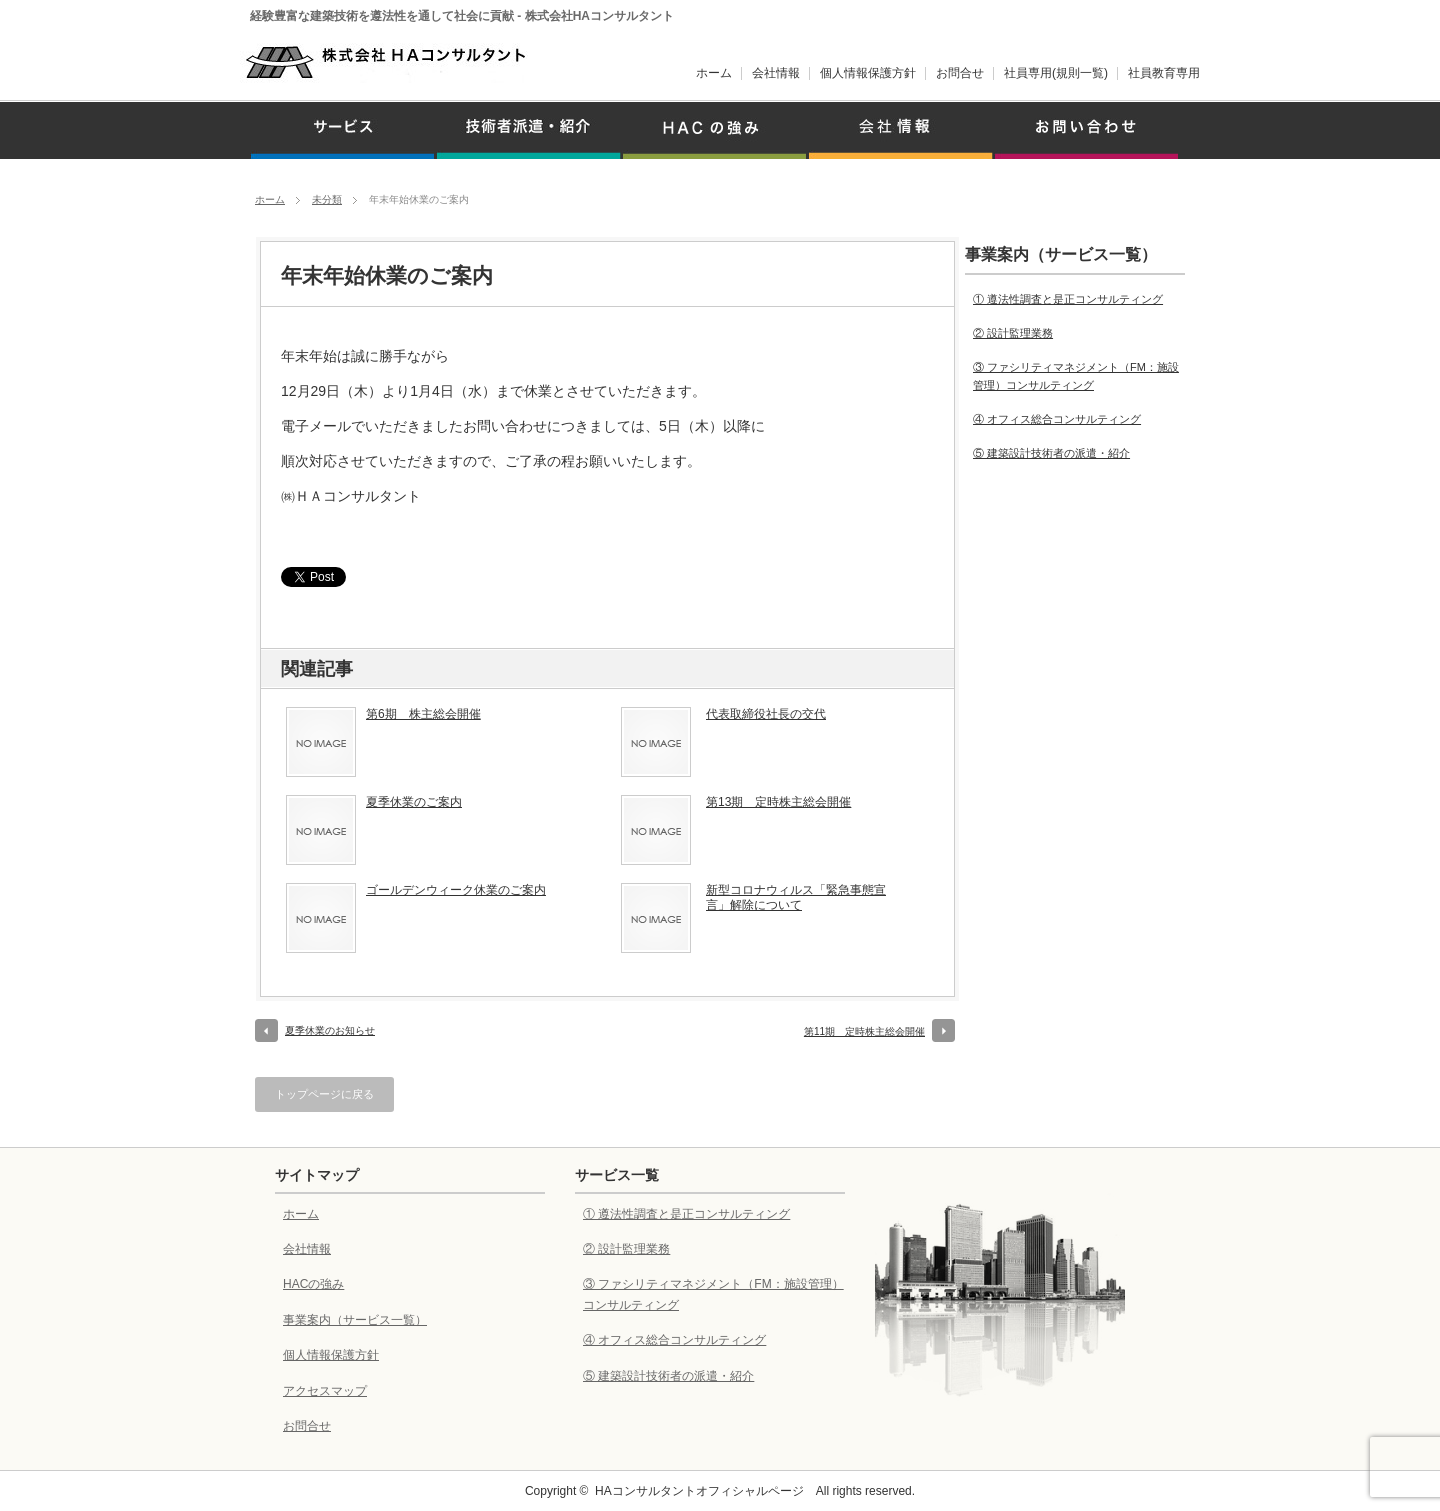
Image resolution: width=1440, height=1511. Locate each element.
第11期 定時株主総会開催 (864, 1031)
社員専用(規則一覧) (1056, 73)
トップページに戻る (324, 1094)
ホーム (714, 73)
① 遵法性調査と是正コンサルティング (1068, 299)
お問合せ (960, 73)
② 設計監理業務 (1013, 333)
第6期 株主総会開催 (423, 714)
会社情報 (776, 73)
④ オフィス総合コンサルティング (1057, 419)
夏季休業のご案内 (414, 802)
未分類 (327, 199)
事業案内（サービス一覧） (355, 1320)
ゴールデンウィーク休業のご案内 (456, 890)
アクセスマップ (325, 1391)
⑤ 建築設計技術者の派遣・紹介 (1051, 453)
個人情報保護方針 (868, 73)
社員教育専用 (1164, 73)
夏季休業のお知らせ (330, 1030)
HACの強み (313, 1284)
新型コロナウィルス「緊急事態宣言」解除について (796, 898)
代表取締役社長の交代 (766, 714)
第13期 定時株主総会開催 (778, 802)
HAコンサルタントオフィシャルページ (699, 1491)
